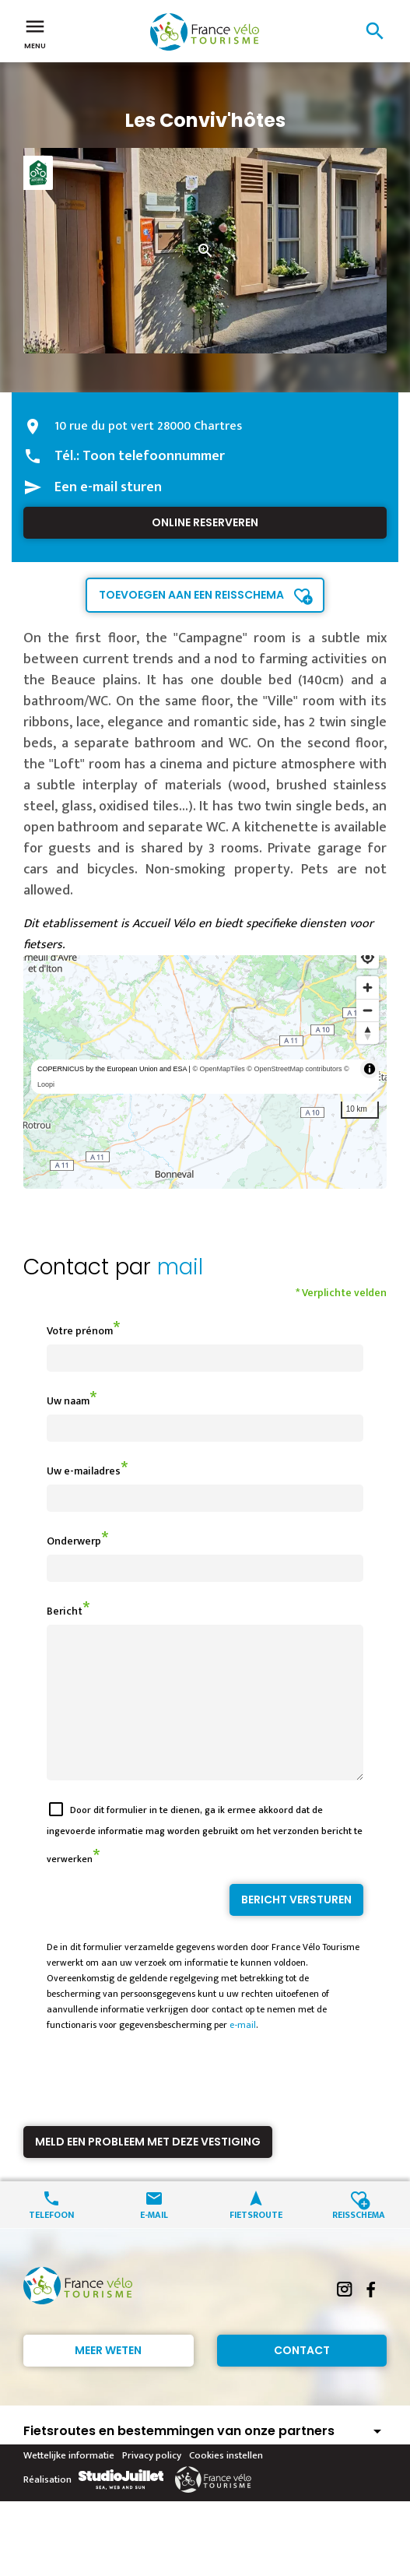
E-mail (154, 2241)
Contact (302, 2378)
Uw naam (68, 1401)
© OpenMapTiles (218, 1069)
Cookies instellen (226, 2483)
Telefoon (51, 2241)
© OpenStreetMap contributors (294, 1069)
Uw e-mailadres (84, 1471)
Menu (35, 33)
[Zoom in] (367, 987)
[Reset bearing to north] (367, 1032)
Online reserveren (205, 522)
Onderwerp (74, 1541)
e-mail (243, 2053)
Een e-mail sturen (108, 487)
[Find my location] (367, 957)
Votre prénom (80, 1331)
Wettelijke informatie (68, 2483)
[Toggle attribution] (369, 1069)
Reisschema (358, 2241)
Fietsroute (256, 2241)
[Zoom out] (367, 1010)
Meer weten (108, 2378)
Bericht (64, 1611)
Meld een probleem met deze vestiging (148, 2169)
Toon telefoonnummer (153, 456)
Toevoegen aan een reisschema (191, 595)
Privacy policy (151, 2483)
